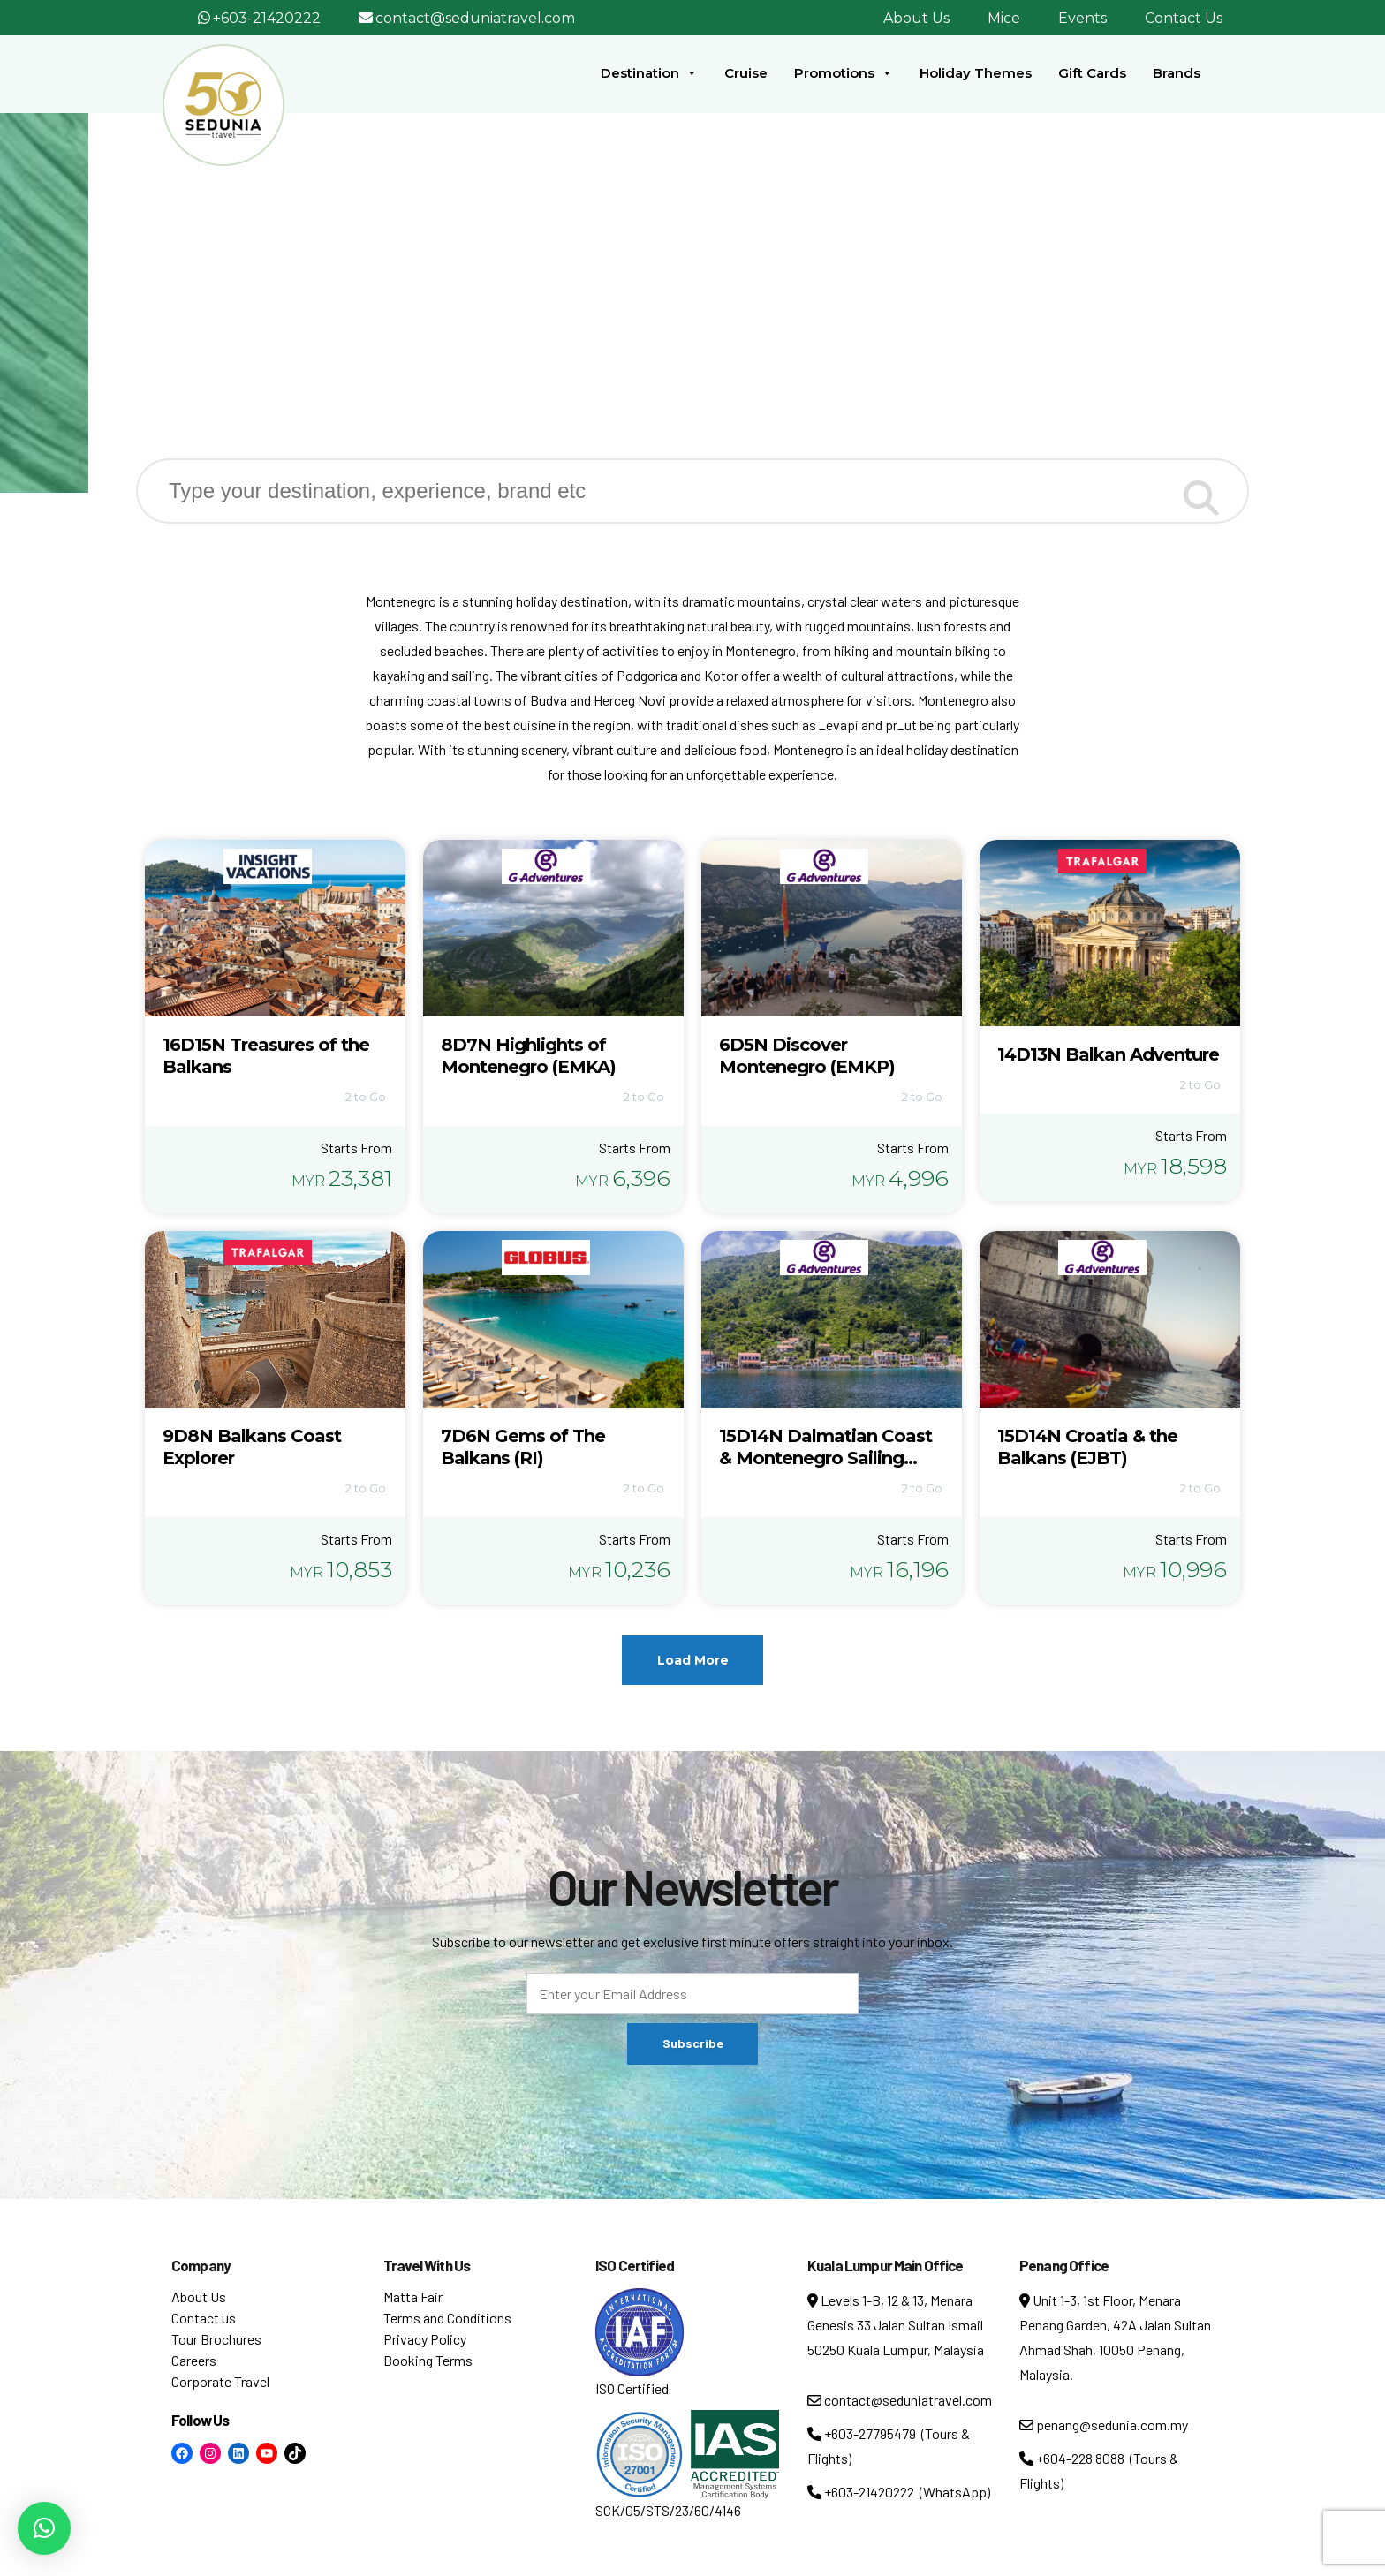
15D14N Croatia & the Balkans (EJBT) (1087, 1447)
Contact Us (1183, 18)
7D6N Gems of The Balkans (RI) (523, 1447)
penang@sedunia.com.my (1103, 2424)
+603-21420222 (267, 18)
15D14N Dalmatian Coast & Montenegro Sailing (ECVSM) (825, 1458)
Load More (693, 1660)
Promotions (843, 73)
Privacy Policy (424, 2338)
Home (603, 316)
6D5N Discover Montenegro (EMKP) (807, 1055)
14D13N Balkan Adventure (1108, 1054)
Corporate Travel (220, 2381)
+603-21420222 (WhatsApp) (898, 2491)
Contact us (203, 2317)
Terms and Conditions (447, 2317)
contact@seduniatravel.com (475, 18)
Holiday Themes (976, 72)
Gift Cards (1092, 72)
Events (1082, 18)
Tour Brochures (216, 2338)
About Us (916, 18)
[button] (44, 2528)
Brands (1176, 72)
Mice (1004, 18)
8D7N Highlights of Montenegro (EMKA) (528, 1055)
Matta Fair (413, 2296)
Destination (649, 73)
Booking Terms (428, 2360)
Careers (193, 2360)
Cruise (746, 72)
